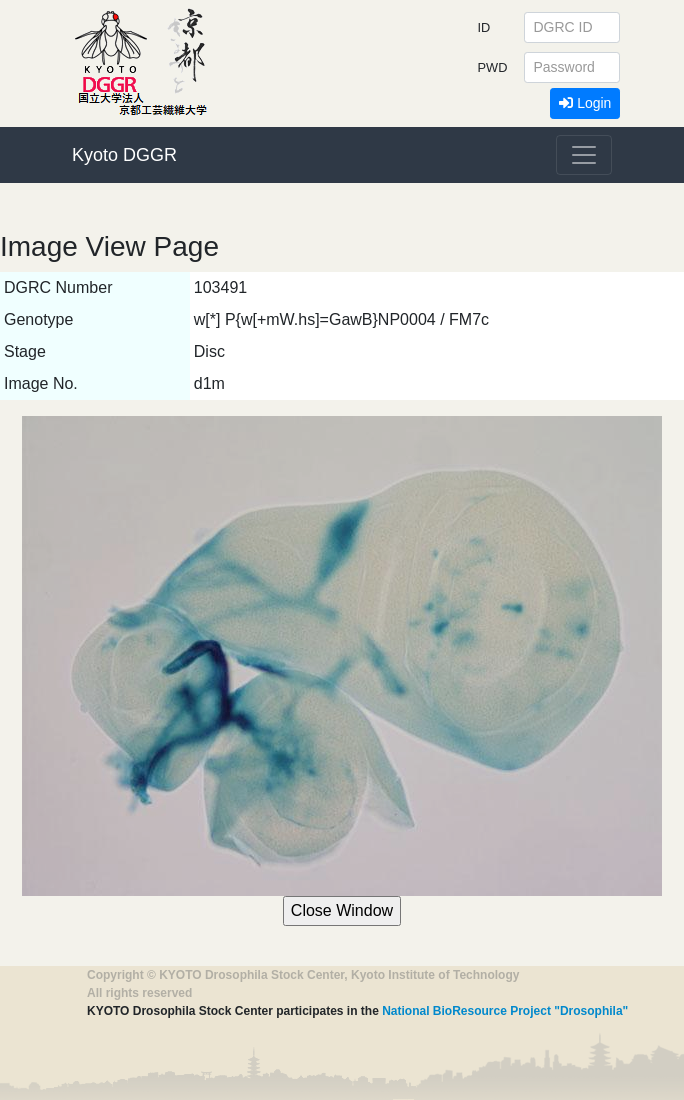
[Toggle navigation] (584, 155)
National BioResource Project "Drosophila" (505, 1011)
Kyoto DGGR (124, 155)
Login (585, 103)
